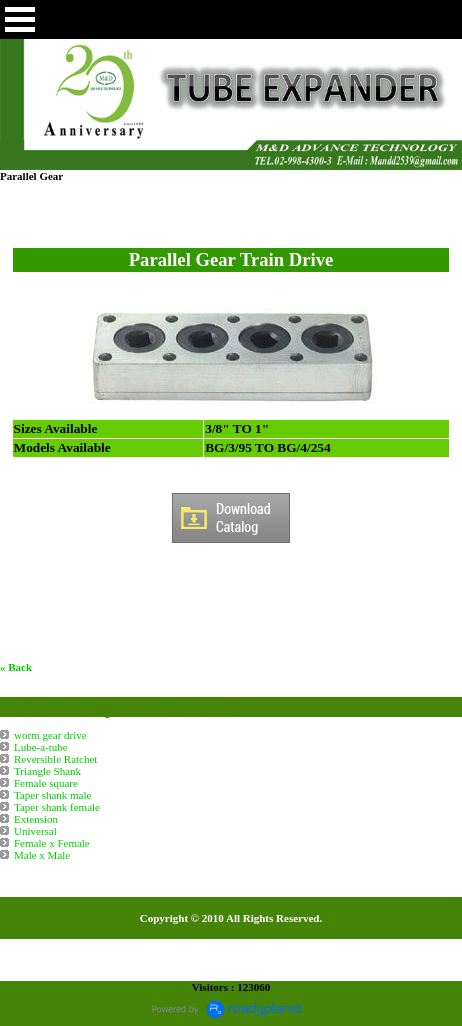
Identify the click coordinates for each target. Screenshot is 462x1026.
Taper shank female (57, 807)
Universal (35, 831)
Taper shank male (52, 795)
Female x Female (52, 843)
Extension (36, 819)
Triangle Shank (47, 771)
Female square (46, 783)
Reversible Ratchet (55, 759)
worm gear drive (50, 735)
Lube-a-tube (41, 747)
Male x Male (42, 855)
